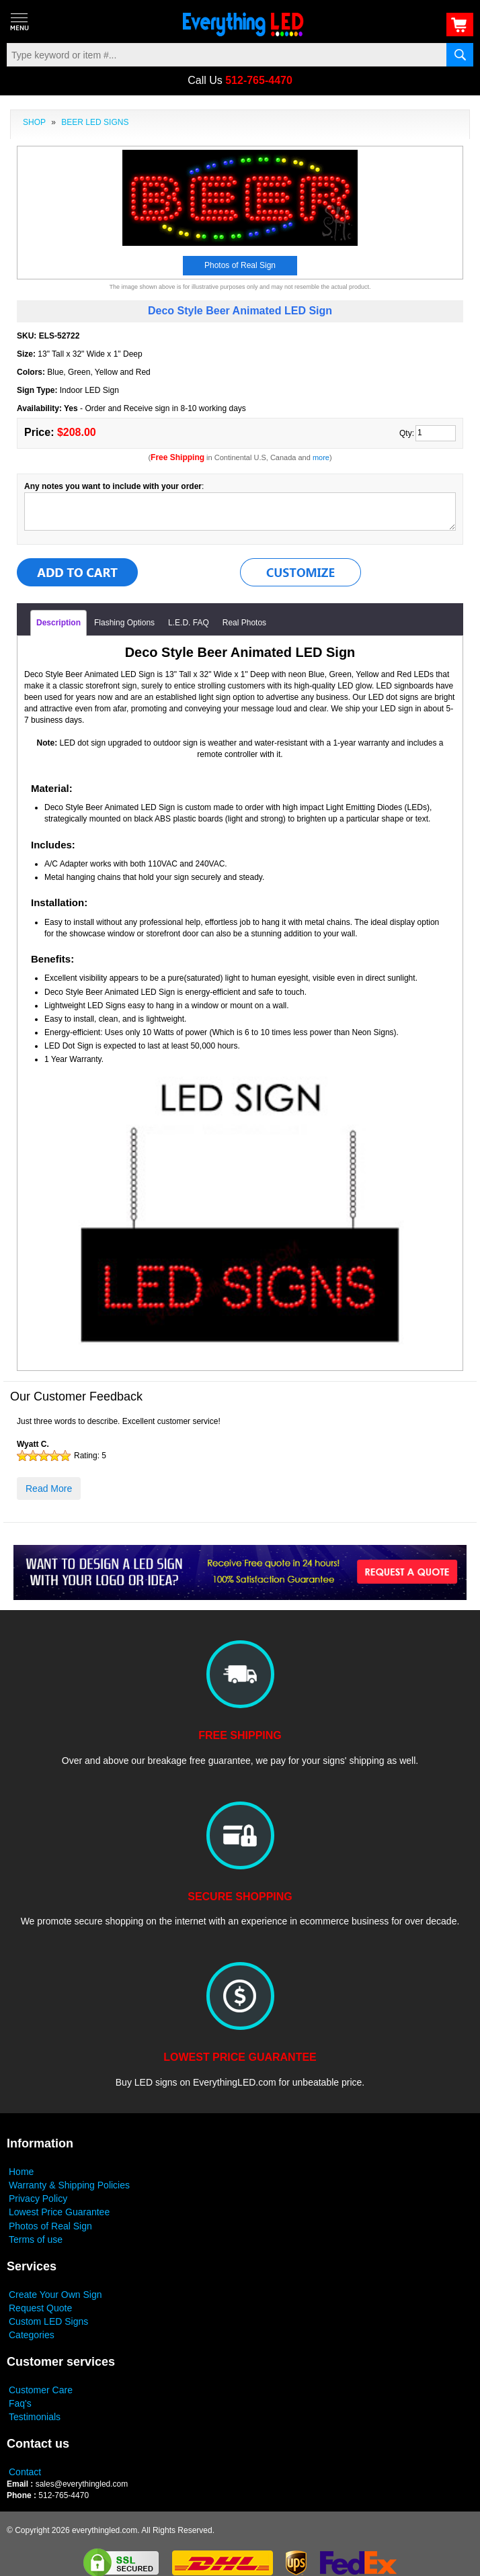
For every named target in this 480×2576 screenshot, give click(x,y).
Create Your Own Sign (55, 2294)
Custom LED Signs (48, 2321)
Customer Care (41, 2390)
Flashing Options (124, 622)
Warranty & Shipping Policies (69, 2185)
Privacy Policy (38, 2198)
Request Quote (40, 2308)
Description (58, 622)
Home (21, 2171)
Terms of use (36, 2239)
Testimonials (35, 2416)
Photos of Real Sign (50, 2226)
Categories (31, 2334)
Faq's (20, 2403)
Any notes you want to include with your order (113, 486)
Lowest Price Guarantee (59, 2212)
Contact (25, 2472)
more (321, 457)
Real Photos (244, 622)
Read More (49, 1488)
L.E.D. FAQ (188, 622)
